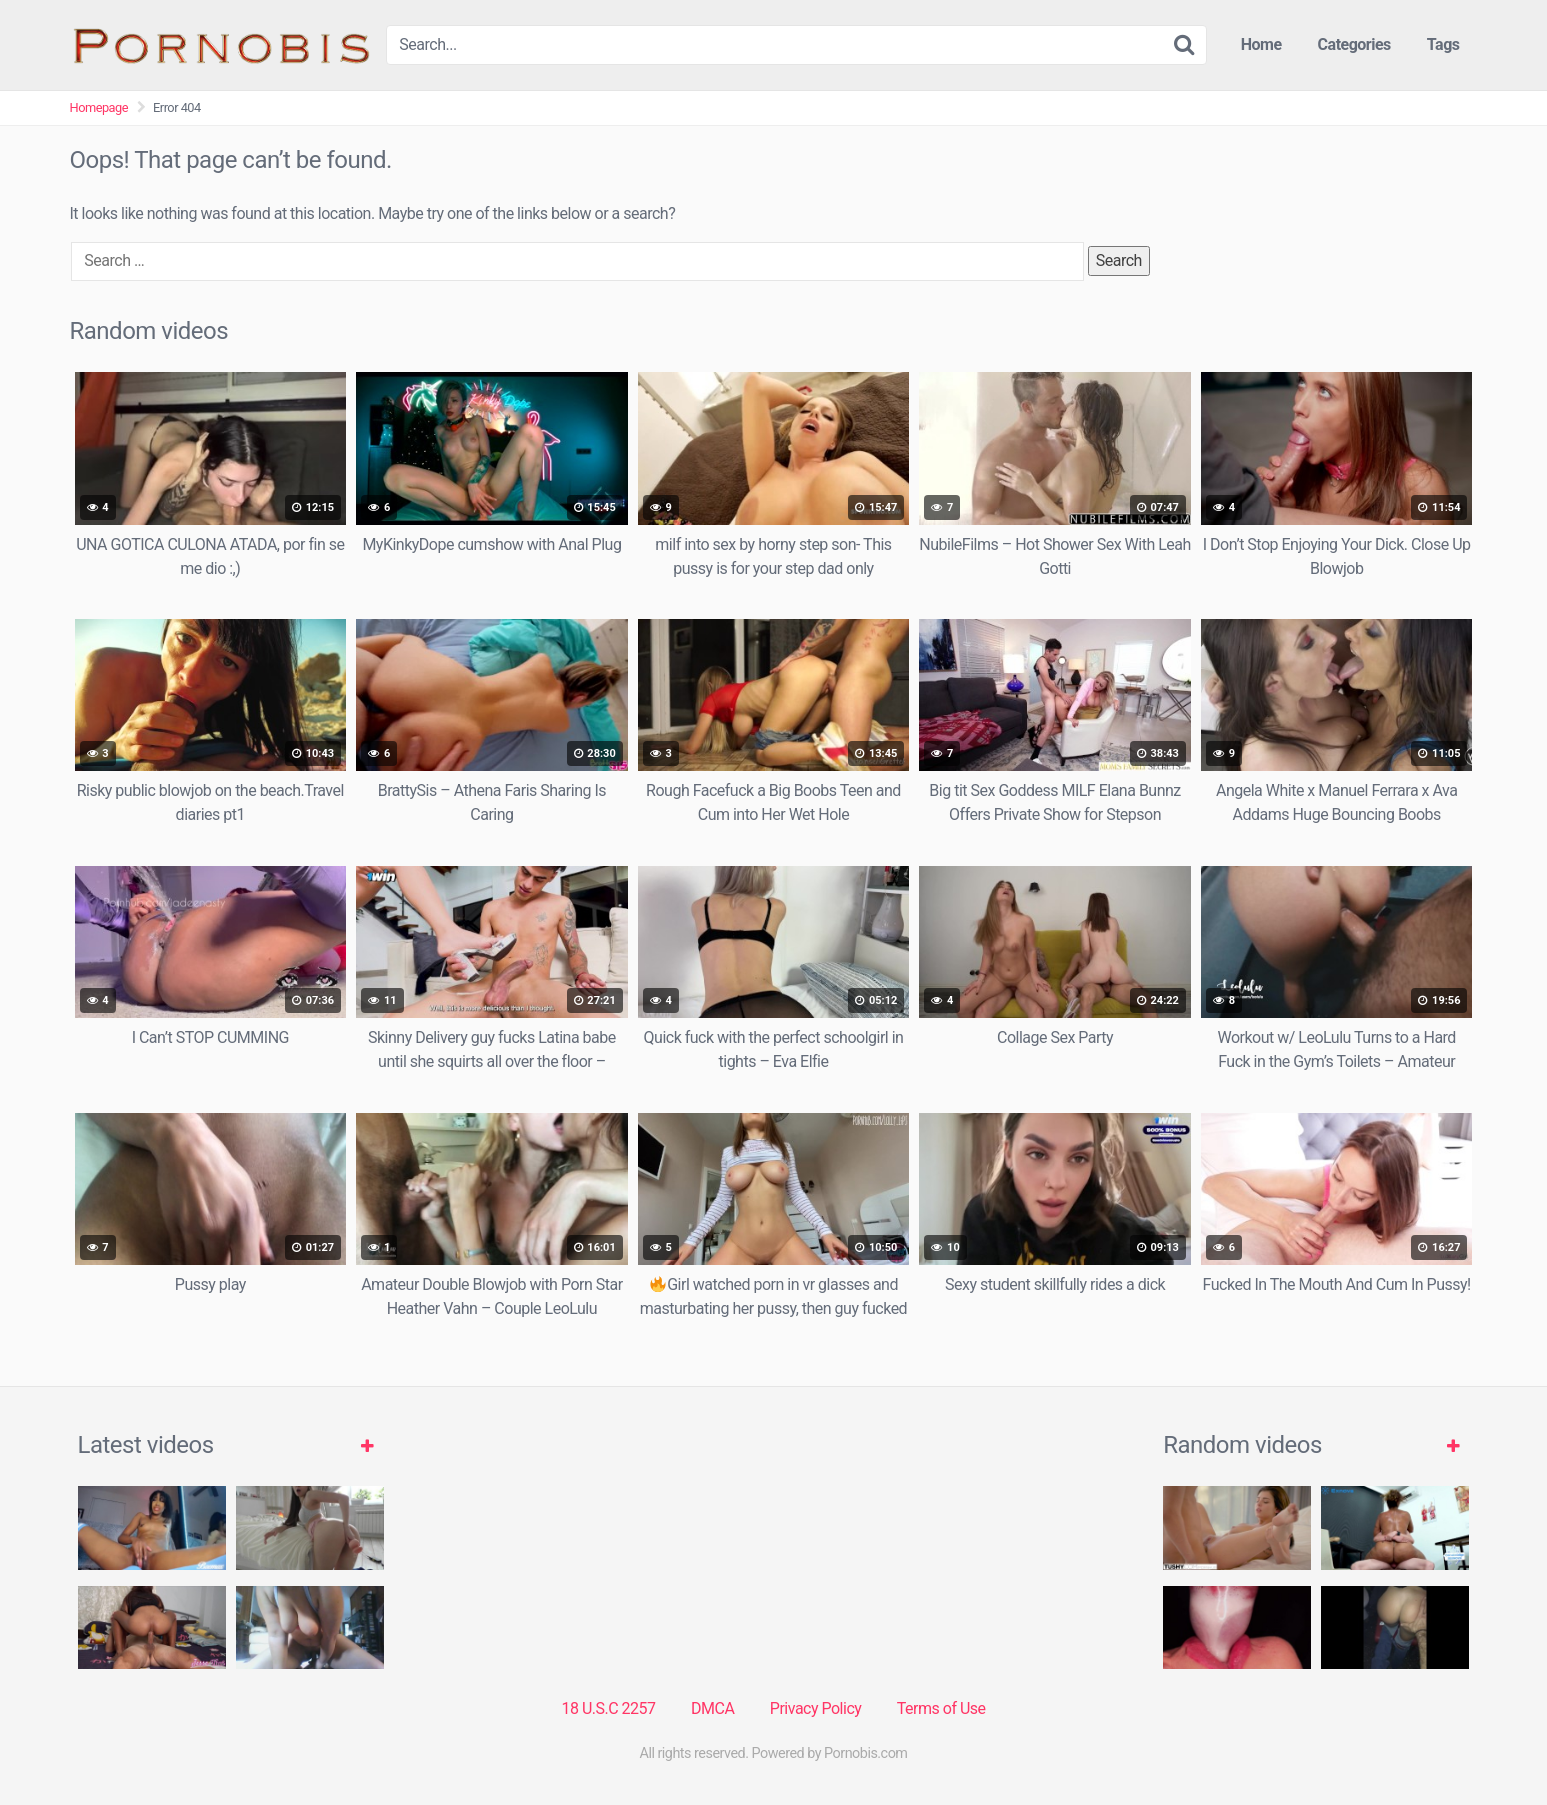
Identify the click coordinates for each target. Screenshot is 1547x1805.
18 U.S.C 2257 (608, 1708)
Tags (1443, 44)
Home (1261, 44)
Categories (1354, 44)
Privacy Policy (816, 1708)
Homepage (99, 107)
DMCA (712, 1708)
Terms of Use (941, 1708)
